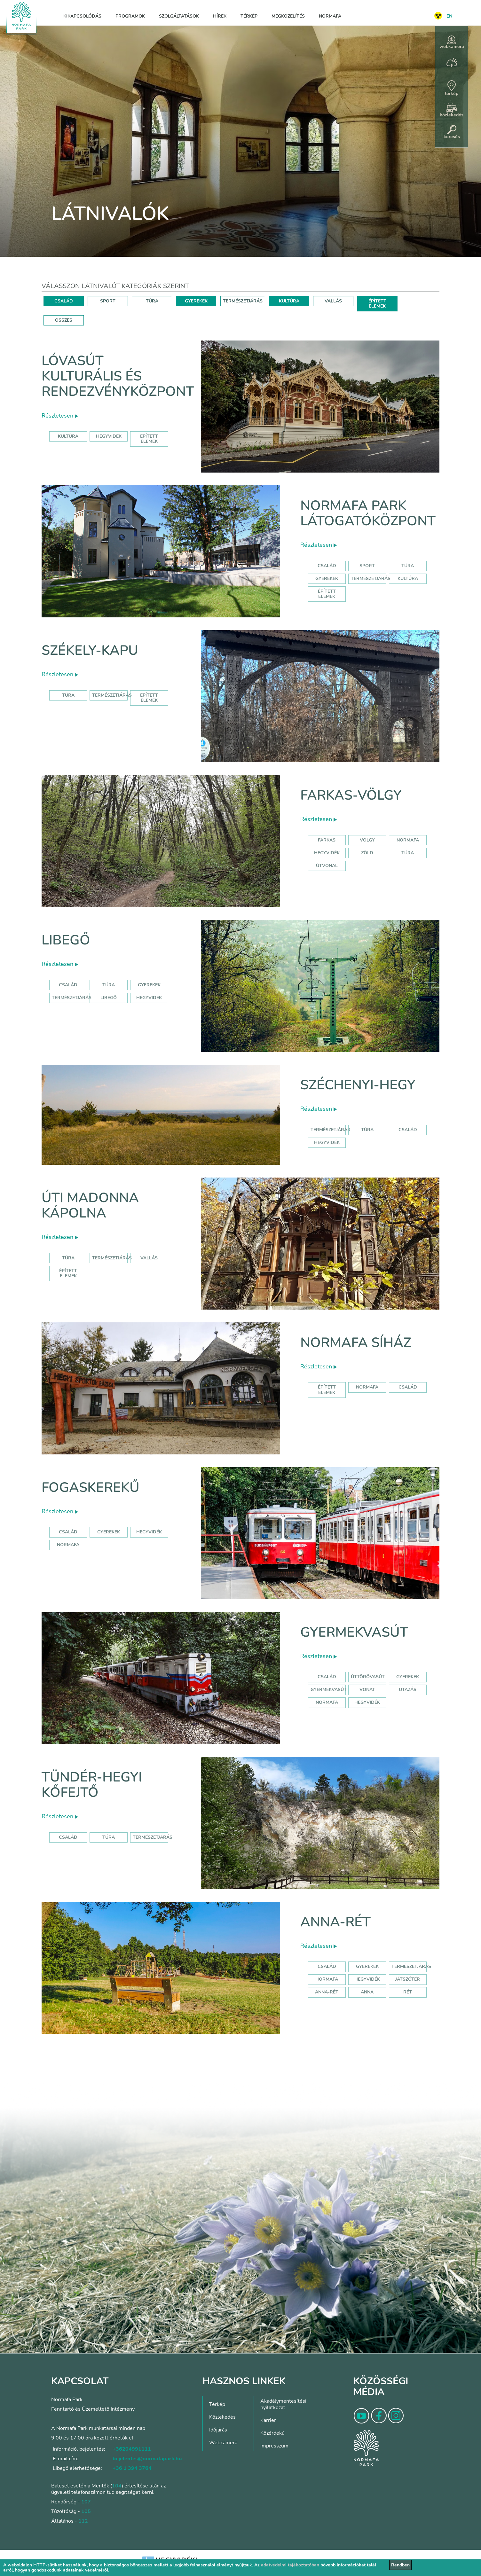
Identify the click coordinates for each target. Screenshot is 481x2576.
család (407, 1130)
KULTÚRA (289, 301)
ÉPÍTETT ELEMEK (377, 303)
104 (117, 2485)
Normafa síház (355, 1343)
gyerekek (108, 1532)
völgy (367, 840)
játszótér (407, 1979)
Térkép (248, 16)
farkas (326, 840)
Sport (367, 566)
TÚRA (152, 301)
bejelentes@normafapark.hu (147, 2458)
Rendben (400, 2565)
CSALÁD (63, 301)
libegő (108, 998)
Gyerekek (326, 578)
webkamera (451, 42)
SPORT (107, 301)
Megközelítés (288, 16)
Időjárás (218, 2429)
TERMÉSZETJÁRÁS (243, 301)
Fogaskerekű (90, 1487)
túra (407, 853)
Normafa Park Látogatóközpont (368, 513)
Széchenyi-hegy (357, 1085)
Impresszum (274, 2445)
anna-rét (326, 1992)
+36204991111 (132, 2449)
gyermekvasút (329, 1690)
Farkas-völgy (350, 795)
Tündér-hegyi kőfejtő (92, 1785)
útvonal (327, 866)
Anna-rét (335, 1922)
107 (86, 2501)
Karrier (268, 2420)
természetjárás (330, 1130)
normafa (408, 840)
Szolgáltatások (179, 16)
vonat (367, 1690)
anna (367, 1992)
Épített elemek (327, 593)
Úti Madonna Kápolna (90, 1205)
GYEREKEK (196, 301)
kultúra (68, 436)
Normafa (330, 16)
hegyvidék (109, 436)
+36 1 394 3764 (132, 2468)
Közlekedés (222, 2417)
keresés (452, 132)
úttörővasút (368, 1677)
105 (86, 2511)
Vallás (149, 1258)
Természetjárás (370, 578)
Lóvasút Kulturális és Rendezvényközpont (118, 376)
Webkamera (223, 2442)
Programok (130, 16)
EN (449, 16)
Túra (407, 566)
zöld (367, 853)
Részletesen (60, 415)
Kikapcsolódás (82, 16)
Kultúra (408, 578)
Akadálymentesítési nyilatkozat (283, 2404)
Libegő (66, 940)
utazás (407, 1690)
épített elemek (149, 438)
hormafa (326, 1979)
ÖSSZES (63, 320)
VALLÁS (333, 301)
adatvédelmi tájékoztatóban (290, 2565)
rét (407, 1992)
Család (327, 566)
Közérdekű (272, 2433)
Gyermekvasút (354, 1632)
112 (83, 2521)
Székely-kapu (90, 650)
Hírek (219, 16)
